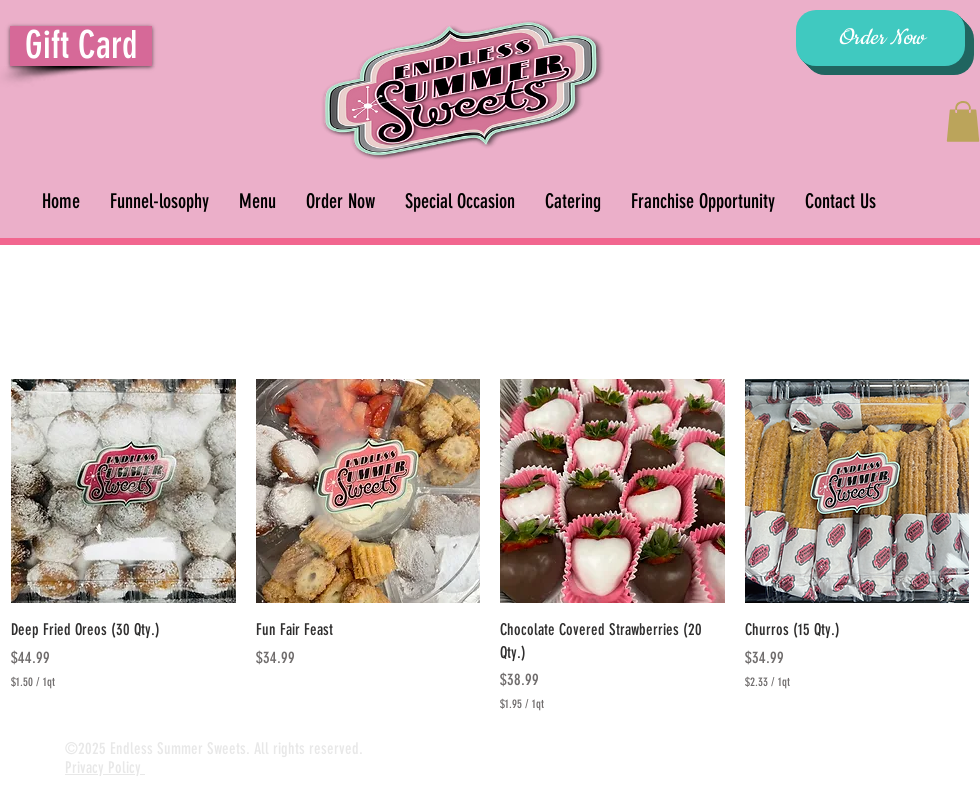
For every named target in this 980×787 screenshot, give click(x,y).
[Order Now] (880, 38)
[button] (963, 121)
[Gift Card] (81, 46)
